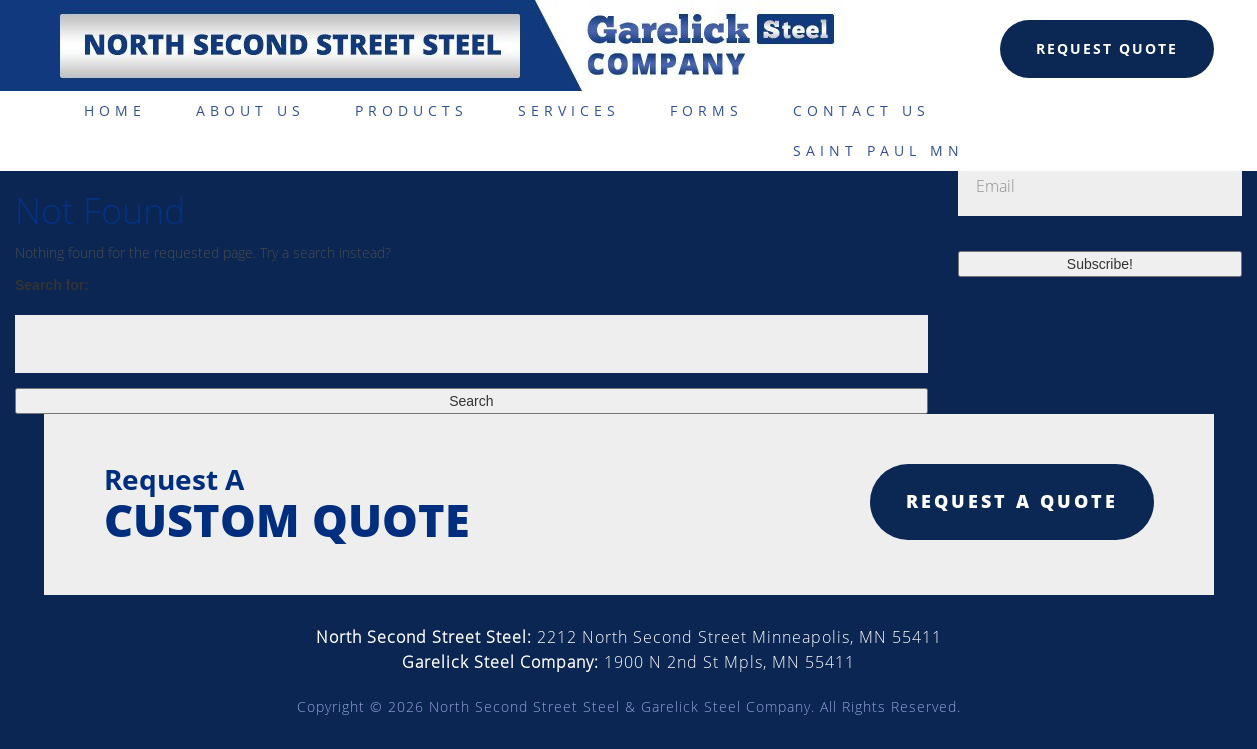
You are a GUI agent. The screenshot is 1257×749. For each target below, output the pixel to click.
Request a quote (1012, 501)
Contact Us (861, 110)
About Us (250, 110)
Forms (706, 110)
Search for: (52, 285)
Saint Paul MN (878, 150)
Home (115, 110)
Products (411, 110)
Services (569, 110)
